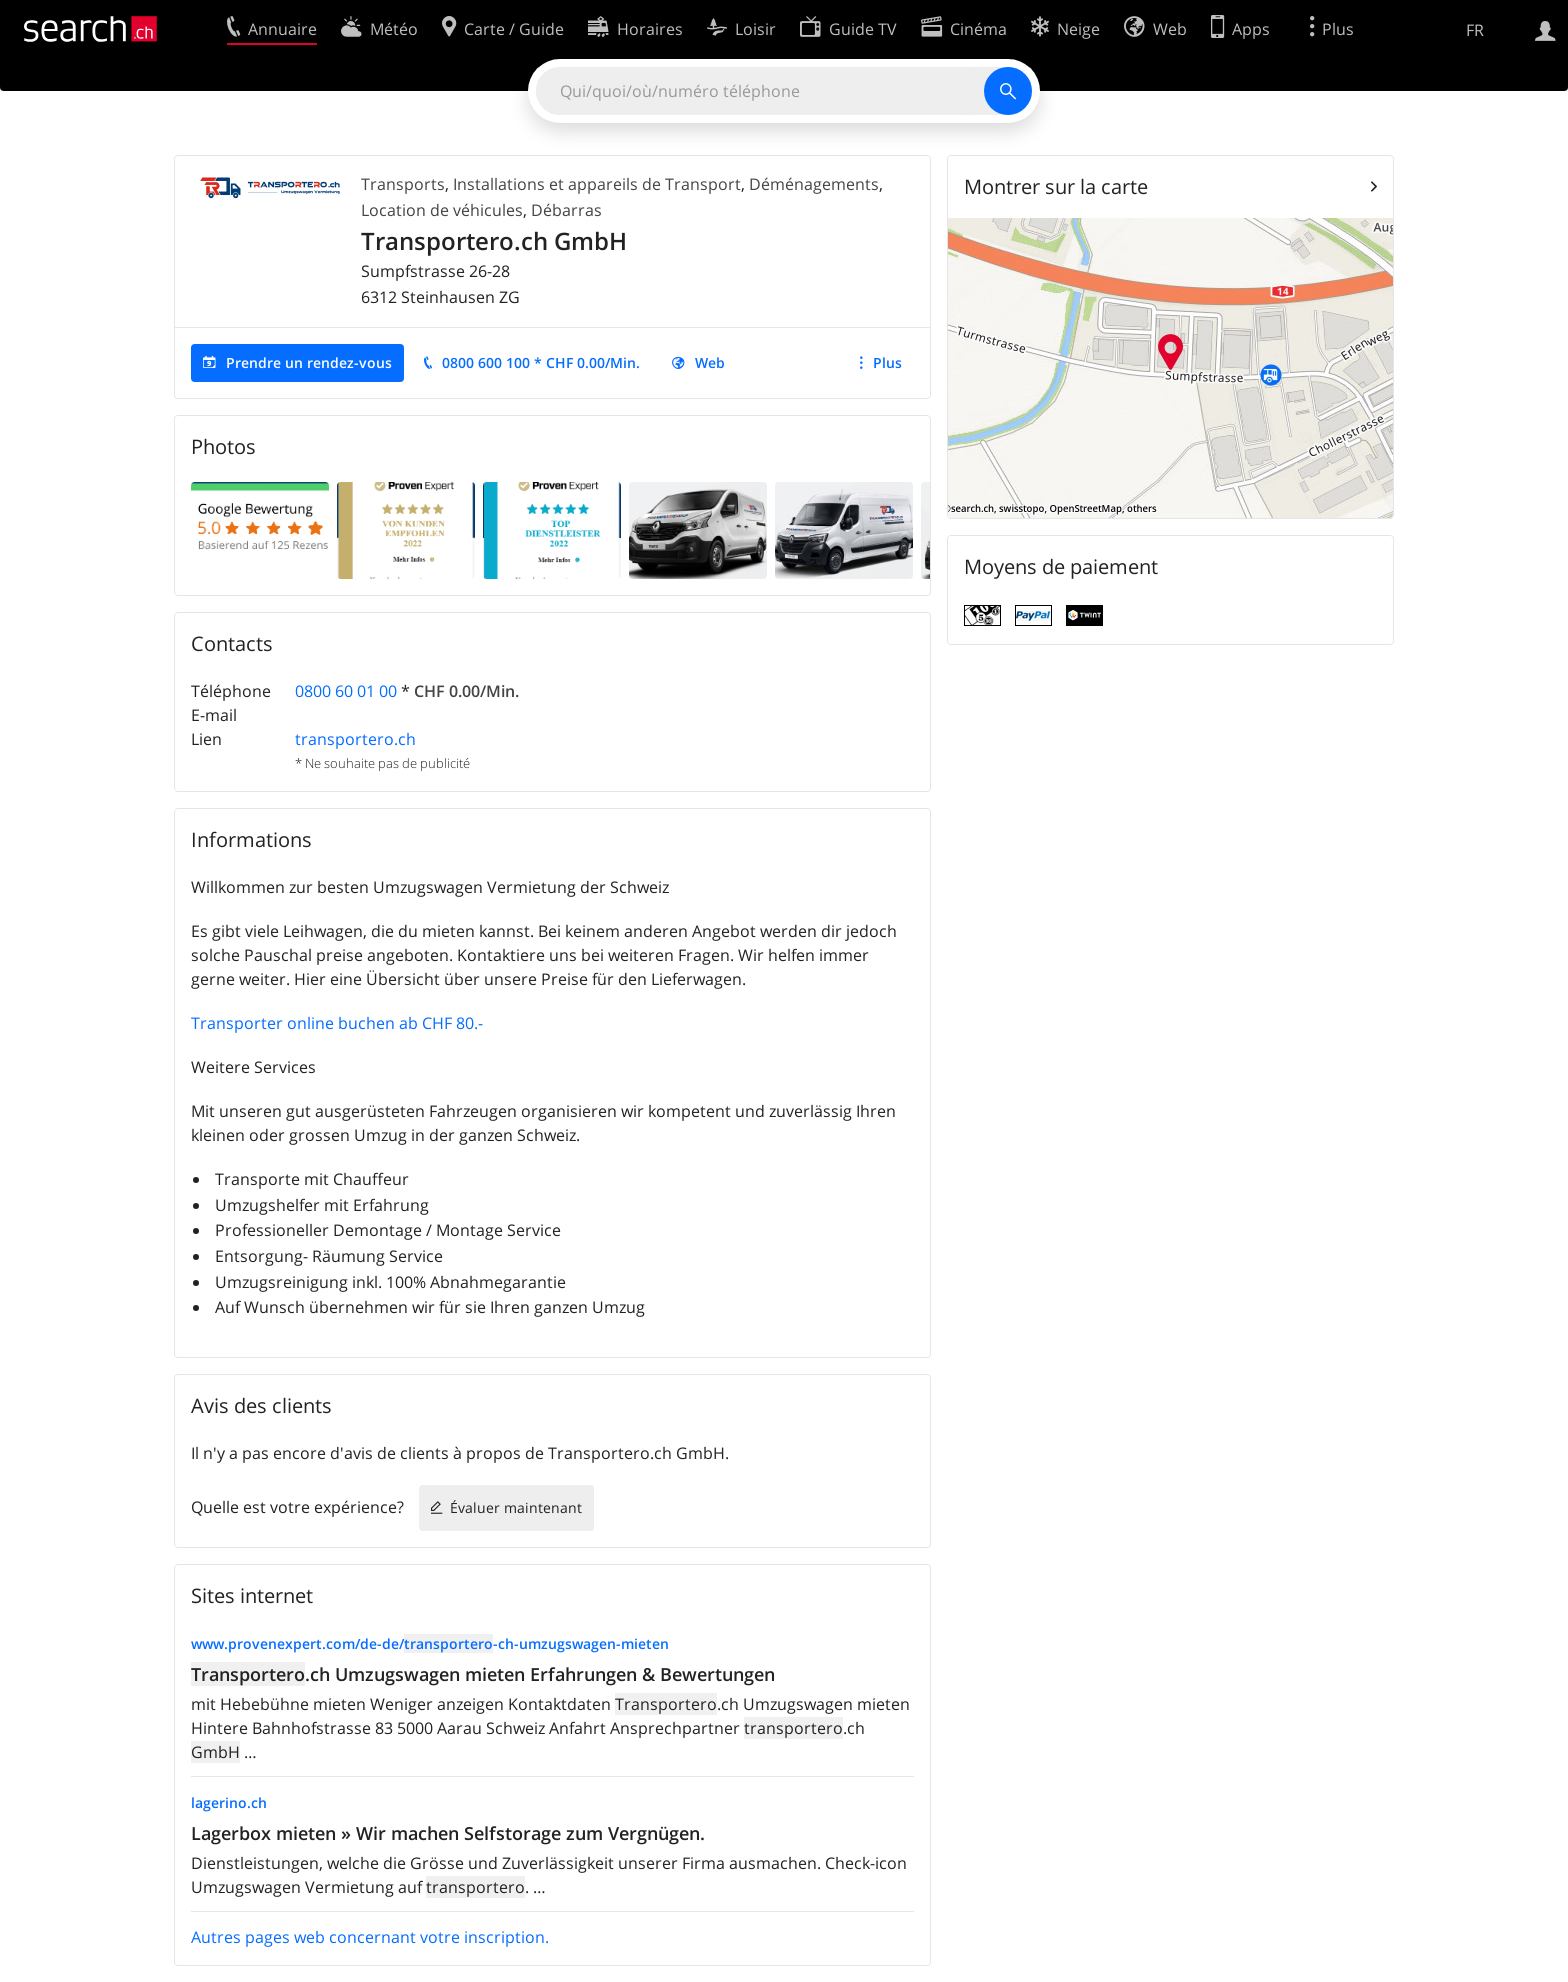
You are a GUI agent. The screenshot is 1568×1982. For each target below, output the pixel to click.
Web (710, 362)
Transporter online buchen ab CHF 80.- (337, 1023)
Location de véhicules (442, 210)
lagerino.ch (229, 1802)
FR (1475, 30)
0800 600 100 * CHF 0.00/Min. (541, 362)
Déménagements (814, 184)
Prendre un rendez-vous (309, 362)
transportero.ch (355, 739)
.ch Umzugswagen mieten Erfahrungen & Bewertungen (483, 1674)
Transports (403, 184)
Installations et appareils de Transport (597, 184)
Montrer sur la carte (1056, 186)
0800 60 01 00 (346, 691)
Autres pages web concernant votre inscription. (370, 1937)
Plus (887, 362)
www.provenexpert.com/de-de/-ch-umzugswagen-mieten (430, 1643)
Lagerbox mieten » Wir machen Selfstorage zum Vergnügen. (448, 1833)
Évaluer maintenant (516, 1507)
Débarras (566, 210)
